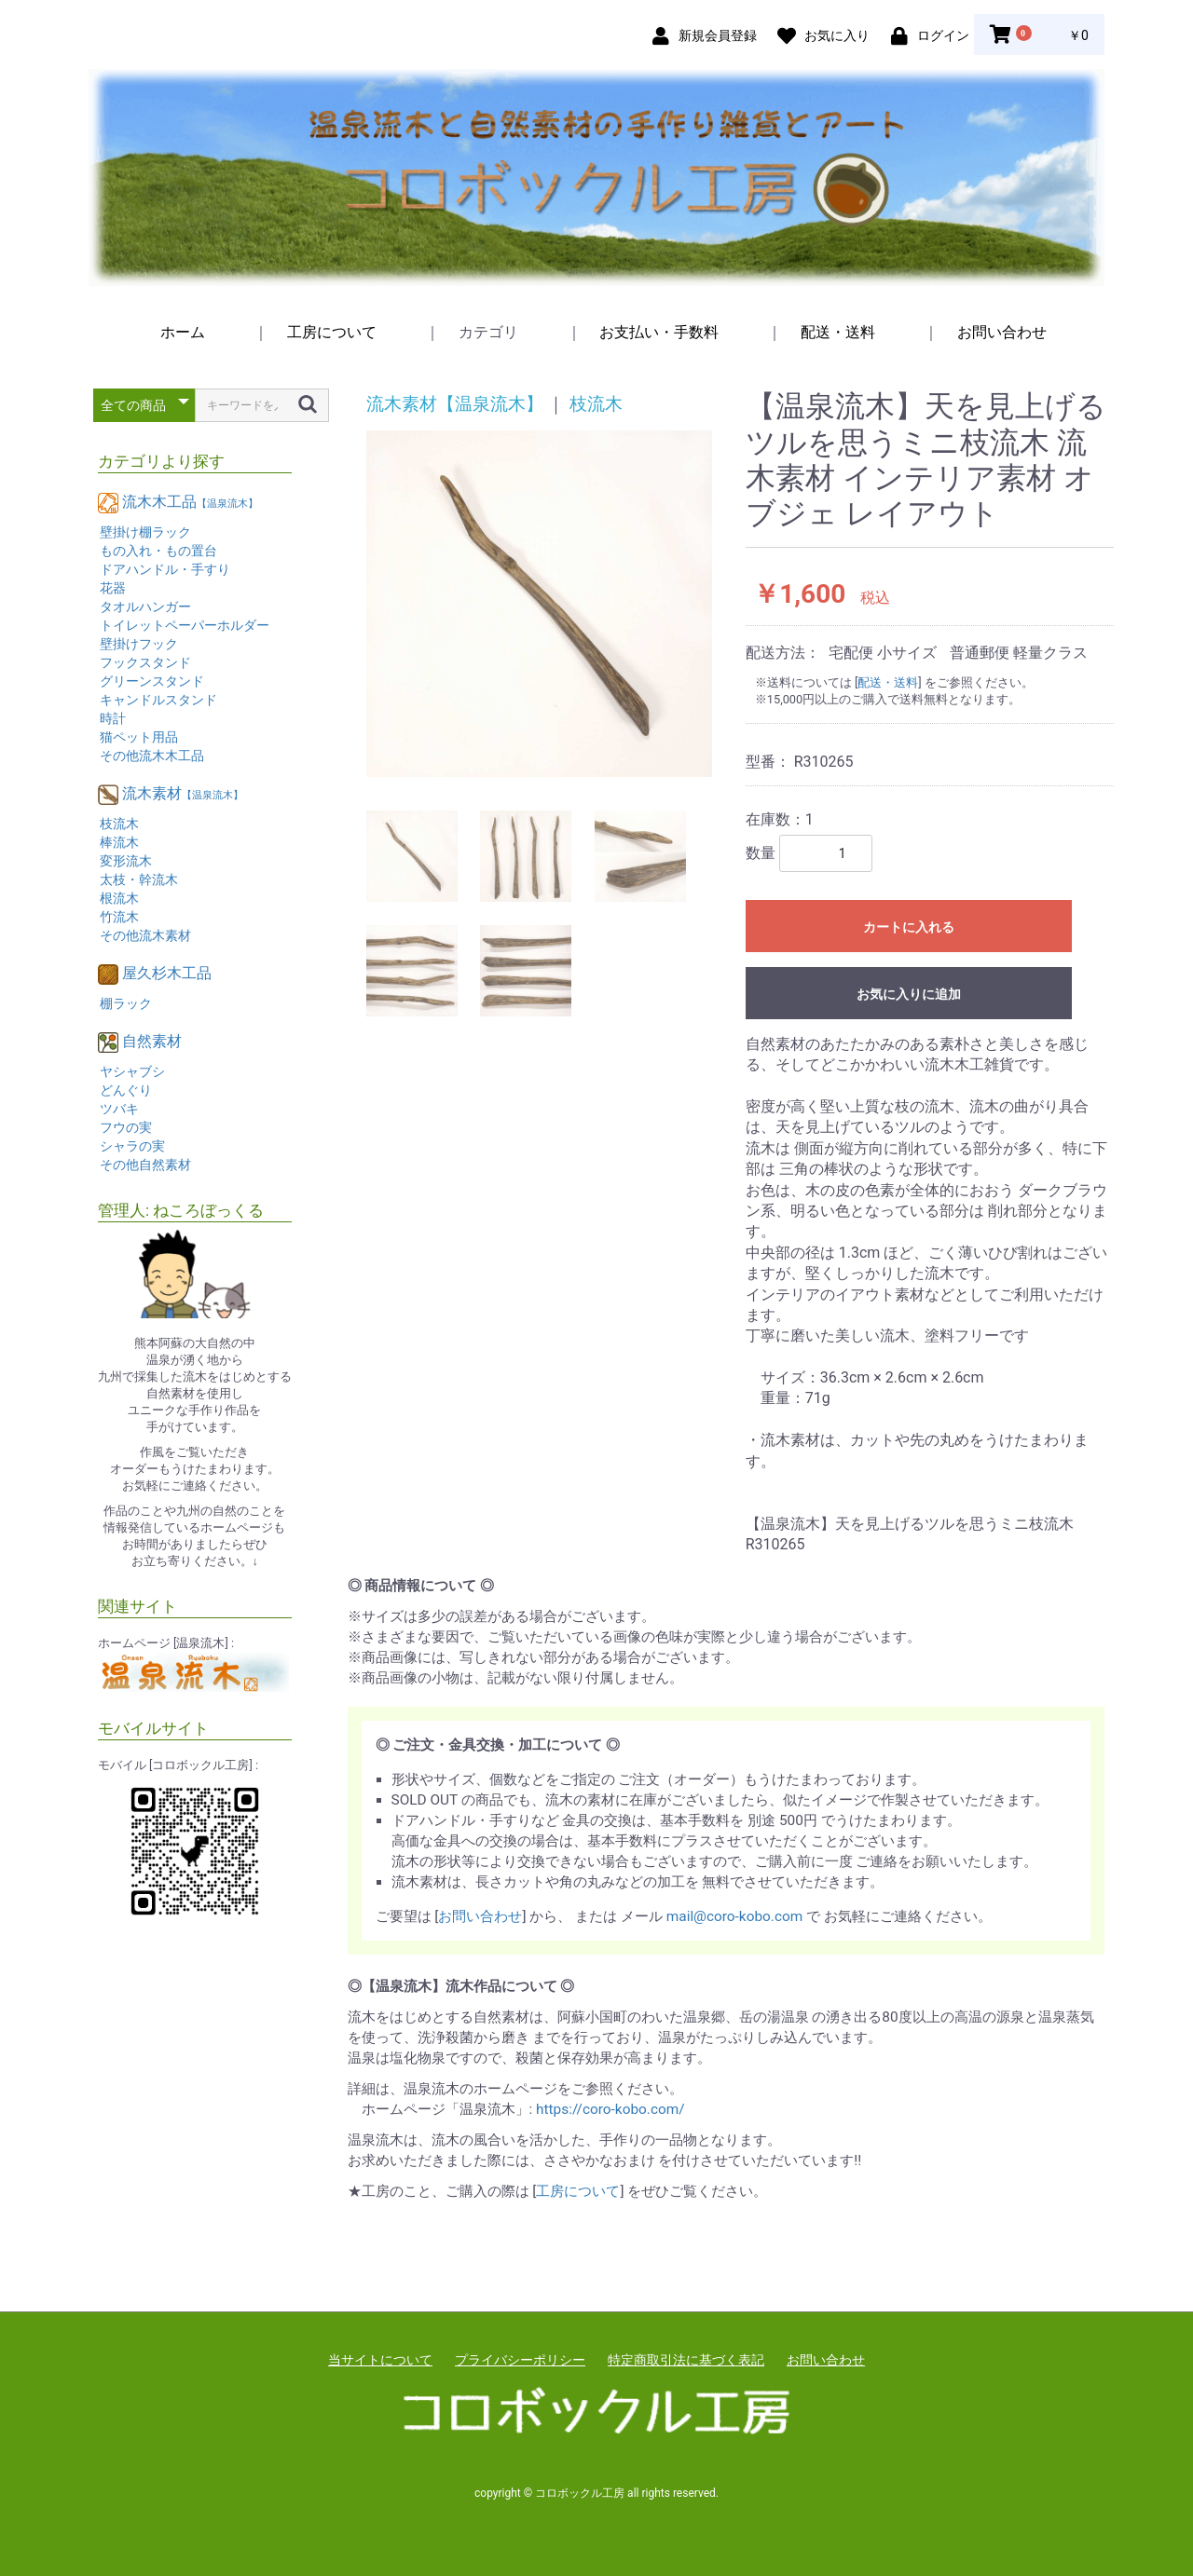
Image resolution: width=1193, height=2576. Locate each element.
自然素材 (152, 1041)
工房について (332, 332)
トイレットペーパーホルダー (184, 625)
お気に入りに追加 (909, 994)
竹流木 (119, 916)
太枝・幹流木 (139, 879)
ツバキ (119, 1108)
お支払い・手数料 (659, 332)
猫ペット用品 (139, 736)
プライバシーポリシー (520, 2359)
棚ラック (126, 1003)
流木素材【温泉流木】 (454, 404)
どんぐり (126, 1090)
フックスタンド (145, 662)
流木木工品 (190, 502)
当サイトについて (380, 2359)
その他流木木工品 (152, 755)
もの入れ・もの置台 (158, 550)
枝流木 (119, 823)
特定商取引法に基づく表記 (686, 2359)
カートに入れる (908, 927)
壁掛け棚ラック (145, 532)
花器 (113, 587)
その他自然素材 (145, 1164)
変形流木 (126, 860)
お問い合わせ (1002, 332)
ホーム (182, 332)
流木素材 (182, 793)
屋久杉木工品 (167, 973)
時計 (113, 718)
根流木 (119, 898)
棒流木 (119, 842)
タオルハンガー (145, 606)
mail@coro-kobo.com (734, 1916)
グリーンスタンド (152, 681)
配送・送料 (838, 332)
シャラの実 (132, 1145)
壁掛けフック (139, 643)
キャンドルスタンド (158, 699)
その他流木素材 (145, 935)
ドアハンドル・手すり (165, 569)
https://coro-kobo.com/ (610, 2109)
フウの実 (126, 1127)
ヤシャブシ (132, 1071)
